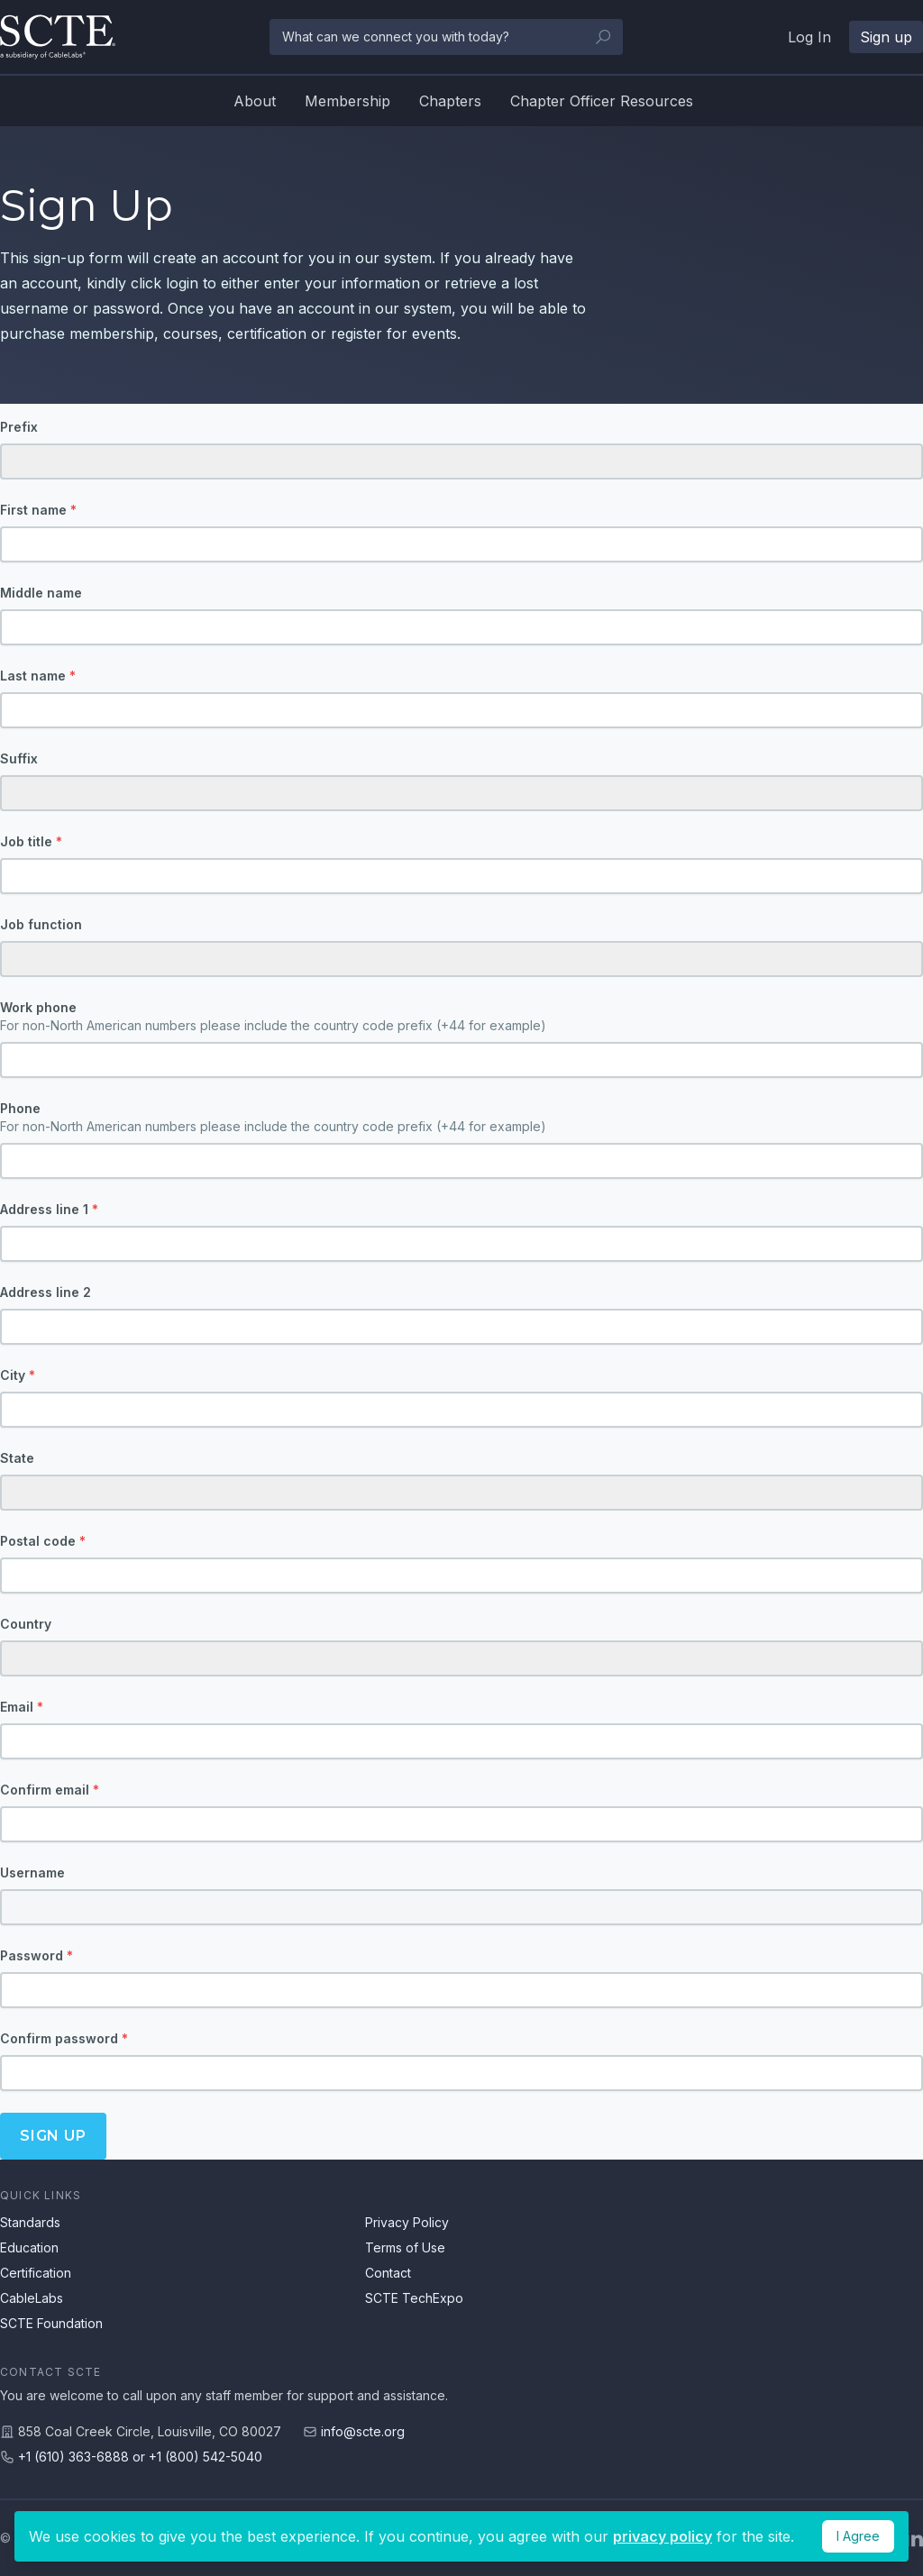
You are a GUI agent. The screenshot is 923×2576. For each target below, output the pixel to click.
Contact (388, 2272)
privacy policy (662, 2536)
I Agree (858, 2536)
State (17, 1458)
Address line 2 (45, 1292)
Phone (461, 1118)
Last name (38, 675)
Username (32, 1872)
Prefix (19, 426)
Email (21, 1706)
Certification (35, 2272)
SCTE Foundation (51, 2323)
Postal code (43, 1540)
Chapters (450, 101)
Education (29, 2247)
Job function (41, 924)
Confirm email (49, 1789)
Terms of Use (405, 2247)
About (254, 101)
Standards (30, 2222)
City (17, 1375)
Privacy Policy (407, 2222)
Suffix (19, 758)
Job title (31, 841)
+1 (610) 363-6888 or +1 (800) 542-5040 (140, 2456)
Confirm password (64, 2038)
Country (25, 1623)
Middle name (41, 592)
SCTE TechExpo (414, 2298)
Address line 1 (49, 1209)
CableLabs (31, 2298)
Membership (347, 101)
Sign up (53, 2135)
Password (36, 1955)
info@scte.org (363, 2431)
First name (38, 509)
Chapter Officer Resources (601, 101)
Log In (809, 37)
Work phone (461, 1017)
